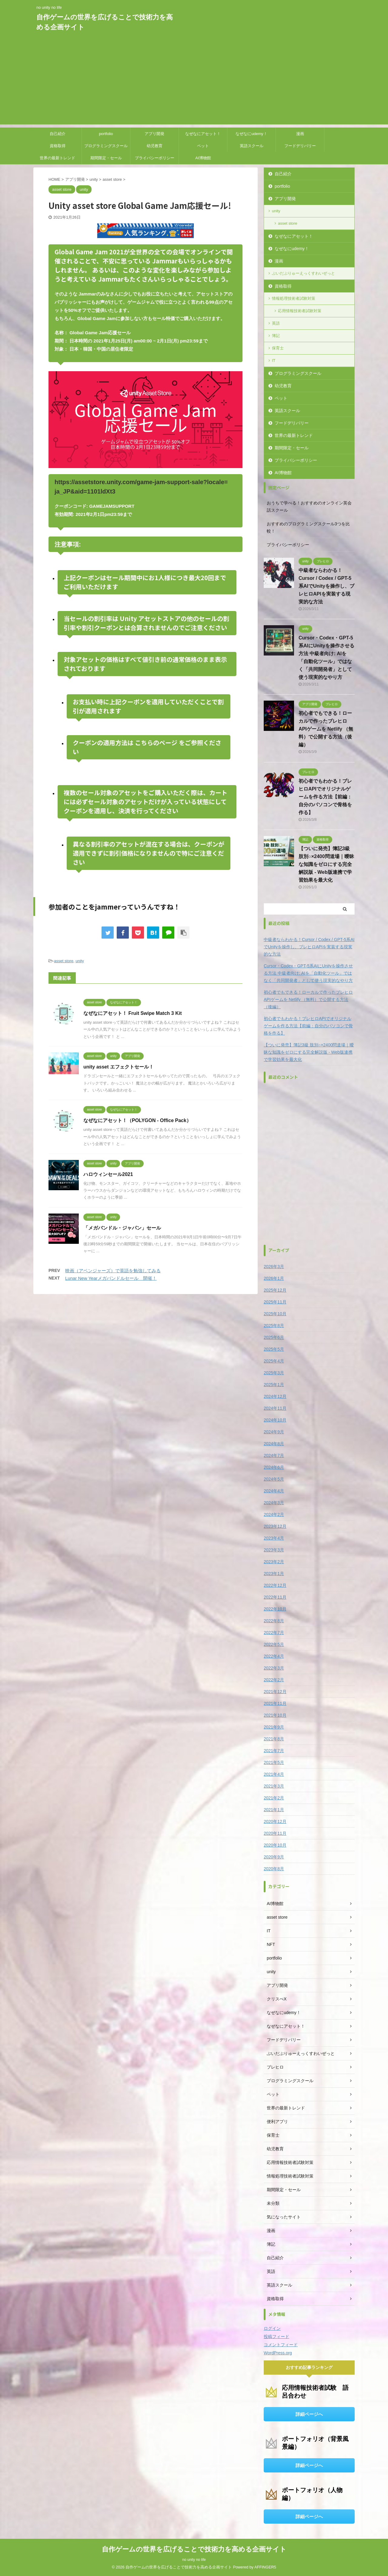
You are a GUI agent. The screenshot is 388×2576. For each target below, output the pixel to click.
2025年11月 (275, 1302)
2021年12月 (275, 1691)
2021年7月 (274, 1750)
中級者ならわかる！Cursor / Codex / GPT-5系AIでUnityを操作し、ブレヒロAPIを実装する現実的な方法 (326, 586)
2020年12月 (275, 1821)
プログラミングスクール (106, 146)
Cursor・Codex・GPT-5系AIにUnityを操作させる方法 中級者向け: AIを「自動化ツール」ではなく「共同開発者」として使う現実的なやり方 (308, 973)
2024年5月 (274, 1479)
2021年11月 (275, 1703)
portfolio (106, 133)
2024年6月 (274, 1467)
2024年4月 (274, 1490)
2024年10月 (275, 1420)
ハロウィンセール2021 (108, 1174)
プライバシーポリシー (154, 158)
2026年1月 (274, 1278)
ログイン (272, 2328)
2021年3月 (274, 1786)
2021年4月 (274, 1774)
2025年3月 (274, 1372)
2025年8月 (274, 1325)
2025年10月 (275, 1313)
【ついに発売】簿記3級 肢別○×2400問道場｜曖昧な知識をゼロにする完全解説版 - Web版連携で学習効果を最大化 (326, 864)
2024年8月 (274, 1443)
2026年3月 (274, 1266)
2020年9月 (274, 1856)
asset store (63, 961)
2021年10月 (275, 1715)
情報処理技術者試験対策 (293, 298)
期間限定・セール (106, 158)
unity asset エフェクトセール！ (118, 1066)
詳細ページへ (309, 2414)
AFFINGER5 (265, 2567)
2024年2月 (274, 1514)
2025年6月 (274, 1337)
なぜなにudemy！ (251, 133)
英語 (276, 323)
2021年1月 (274, 1809)
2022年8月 (274, 1620)
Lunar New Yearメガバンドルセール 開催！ (111, 1278)
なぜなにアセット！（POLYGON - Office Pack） (137, 1120)
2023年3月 (274, 1549)
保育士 (278, 348)
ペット (203, 146)
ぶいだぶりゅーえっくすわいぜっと (303, 273)
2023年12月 (275, 1526)
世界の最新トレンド (57, 158)
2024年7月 (274, 1455)
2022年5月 (274, 1644)
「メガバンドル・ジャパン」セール (122, 1227)
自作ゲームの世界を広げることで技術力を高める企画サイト (194, 2549)
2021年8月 (274, 1738)
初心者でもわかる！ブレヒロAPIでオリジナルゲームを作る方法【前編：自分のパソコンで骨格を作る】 (325, 796)
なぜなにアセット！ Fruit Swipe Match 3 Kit (132, 1013)
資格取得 (57, 146)
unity (79, 961)
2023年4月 (274, 1538)
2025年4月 (274, 1361)
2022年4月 (274, 1656)
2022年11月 (275, 1597)
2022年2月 (274, 1679)
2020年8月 (274, 1868)
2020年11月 (275, 1833)
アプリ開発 (154, 133)
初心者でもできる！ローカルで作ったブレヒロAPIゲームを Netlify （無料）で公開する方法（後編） (326, 729)
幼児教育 (154, 146)
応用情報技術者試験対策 (299, 311)
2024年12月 (275, 1396)
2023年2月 (274, 1561)
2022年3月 (274, 1668)
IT (274, 360)
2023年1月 (274, 1573)
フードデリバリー (300, 146)
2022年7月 (274, 1632)
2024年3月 (274, 1502)
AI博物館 (203, 158)
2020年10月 (275, 1845)
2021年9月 (274, 1727)
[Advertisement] (194, 82)
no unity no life (194, 2560)
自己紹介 (57, 133)
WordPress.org (278, 2352)
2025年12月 (275, 1290)
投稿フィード (276, 2336)
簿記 (276, 335)
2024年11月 (275, 1408)
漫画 (300, 133)
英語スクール (251, 146)
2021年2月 (274, 1797)
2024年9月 (274, 1431)
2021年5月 (274, 1762)
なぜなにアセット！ (203, 133)
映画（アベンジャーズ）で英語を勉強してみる (113, 1270)
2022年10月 (275, 1609)
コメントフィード (281, 2344)
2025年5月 (274, 1349)
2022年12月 (275, 1585)
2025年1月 (274, 1384)
